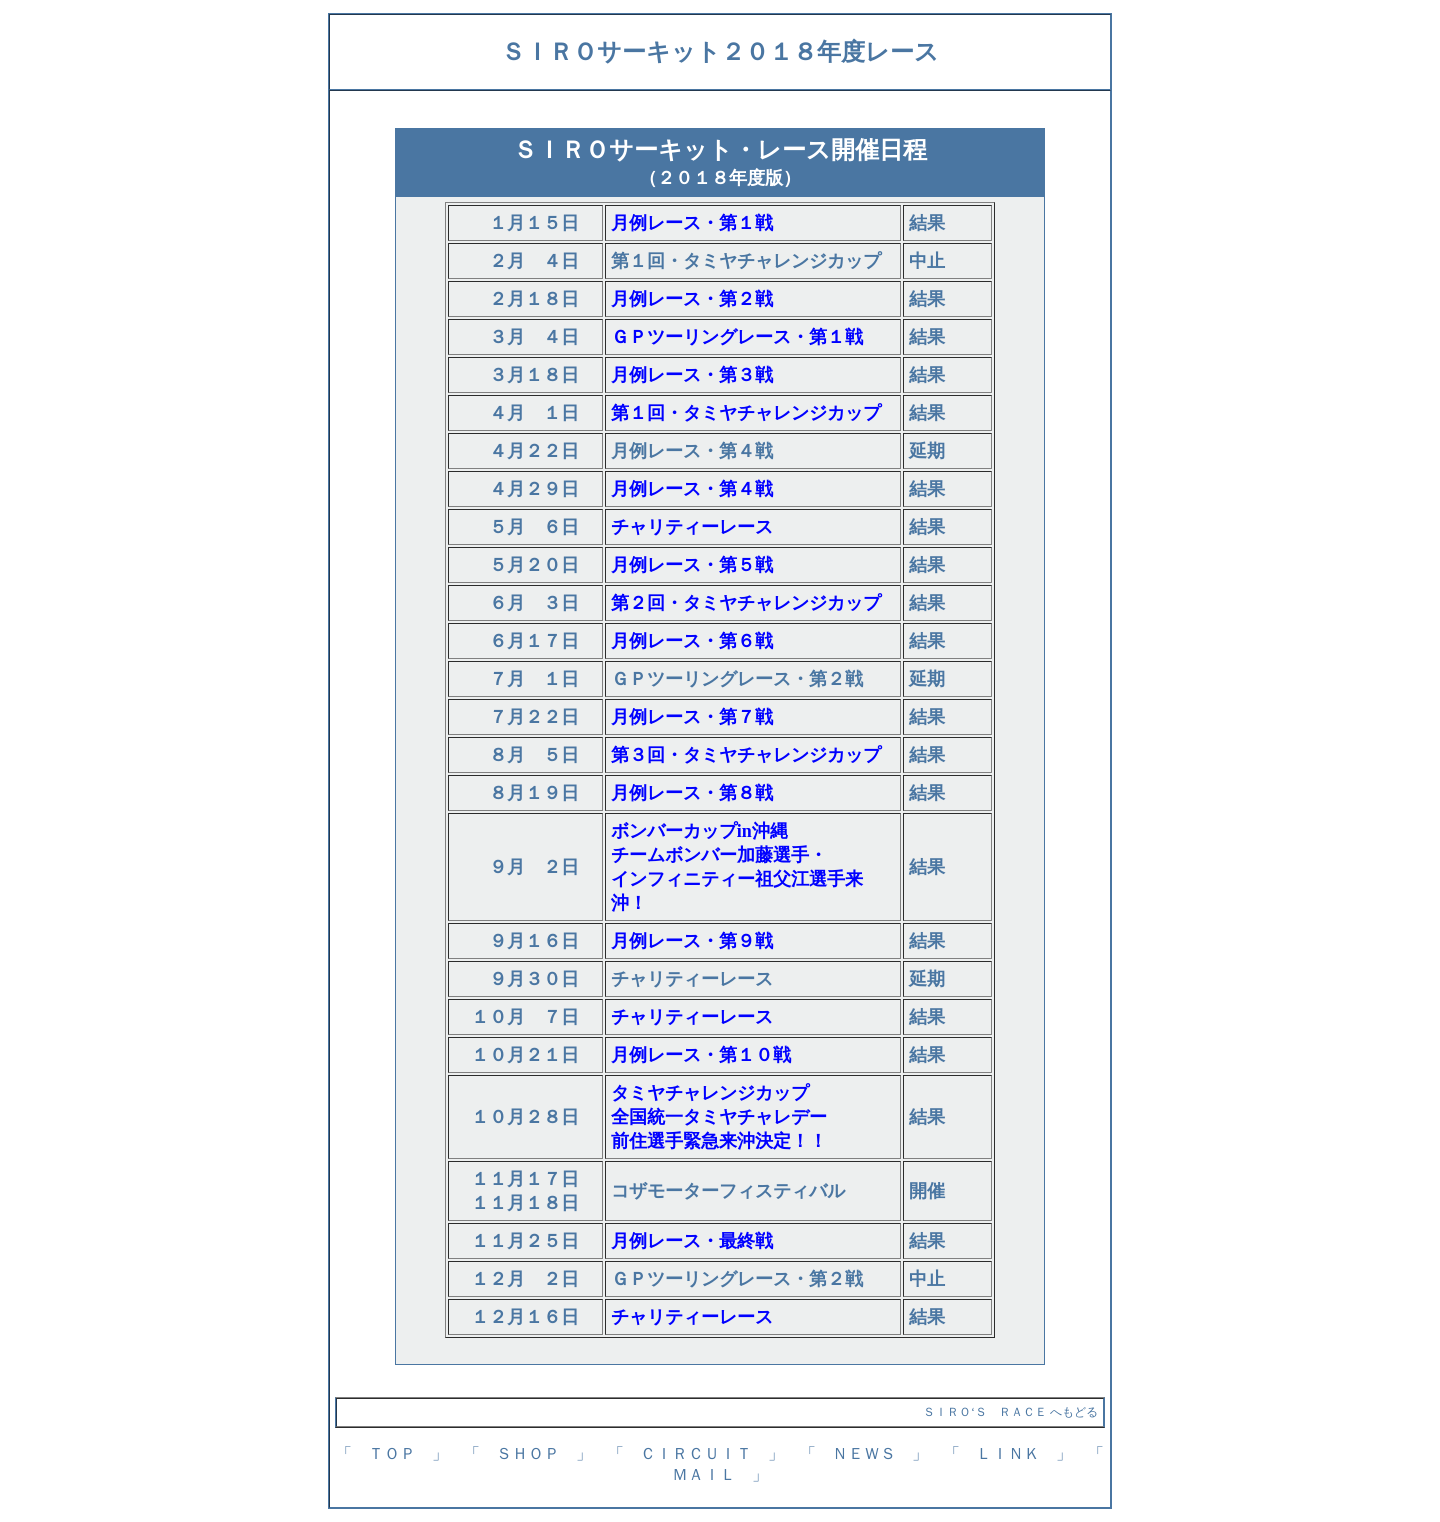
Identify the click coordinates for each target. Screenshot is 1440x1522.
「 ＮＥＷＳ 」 (864, 1453)
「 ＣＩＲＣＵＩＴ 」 (696, 1453)
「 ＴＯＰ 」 (392, 1453)
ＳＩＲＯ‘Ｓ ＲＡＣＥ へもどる (1010, 1412)
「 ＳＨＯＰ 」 (528, 1453)
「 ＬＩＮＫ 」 (1008, 1453)
